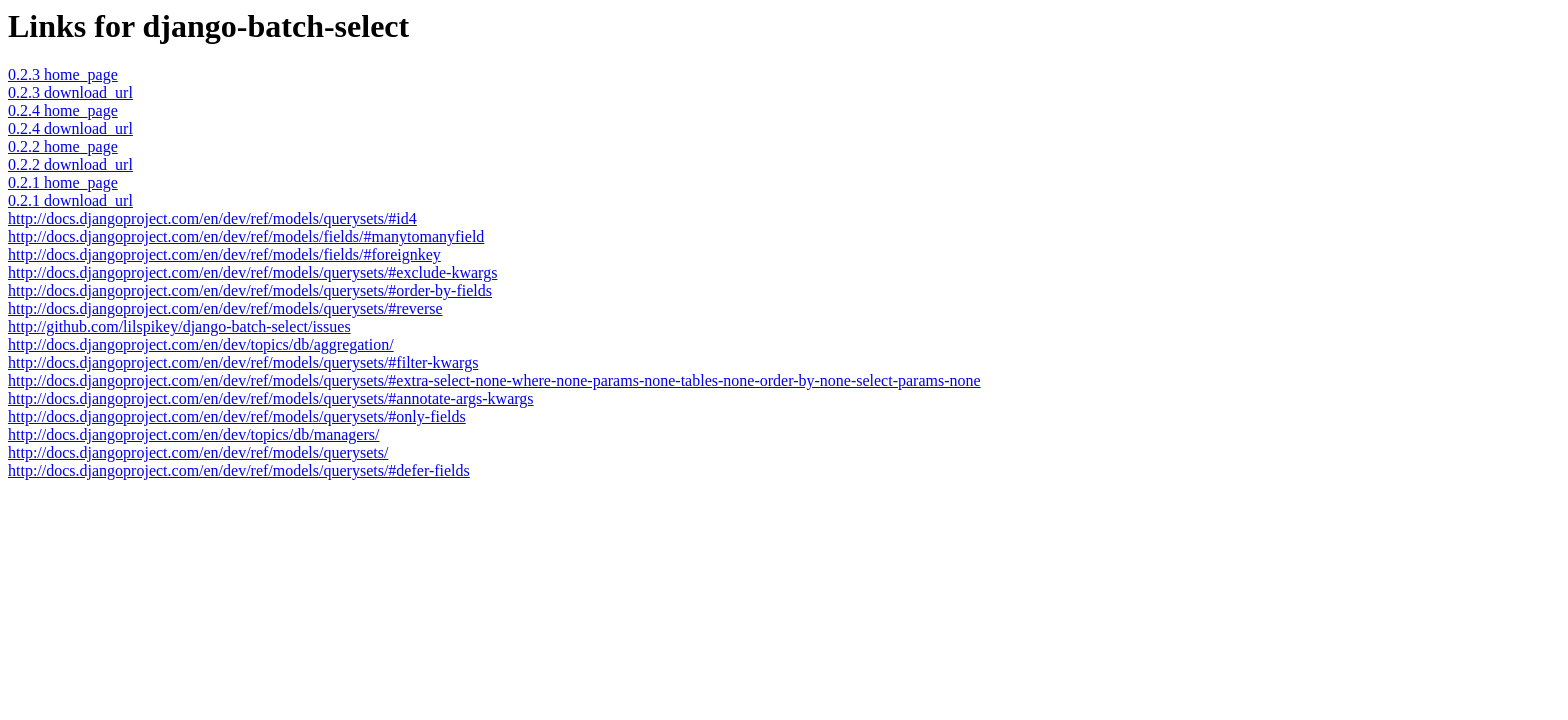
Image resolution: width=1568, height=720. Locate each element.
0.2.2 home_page (63, 146)
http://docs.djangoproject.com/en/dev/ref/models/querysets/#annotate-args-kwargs (271, 398)
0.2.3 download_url (70, 92)
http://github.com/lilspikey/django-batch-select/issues (179, 326)
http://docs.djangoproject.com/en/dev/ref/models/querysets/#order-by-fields (250, 290)
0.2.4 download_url (70, 128)
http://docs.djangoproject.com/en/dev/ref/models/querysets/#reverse (225, 308)
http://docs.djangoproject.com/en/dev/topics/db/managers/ (193, 434)
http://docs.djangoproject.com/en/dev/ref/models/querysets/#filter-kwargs (243, 362)
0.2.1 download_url (70, 200)
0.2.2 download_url (70, 164)
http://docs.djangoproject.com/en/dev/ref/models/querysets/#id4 (212, 218)
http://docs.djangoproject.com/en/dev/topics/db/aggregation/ (201, 344)
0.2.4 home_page (63, 110)
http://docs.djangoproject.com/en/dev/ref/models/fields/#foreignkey (224, 254)
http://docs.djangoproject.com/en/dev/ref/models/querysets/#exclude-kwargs (252, 272)
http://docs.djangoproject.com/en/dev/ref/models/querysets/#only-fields (237, 416)
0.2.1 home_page (63, 182)
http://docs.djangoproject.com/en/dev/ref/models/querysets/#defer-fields (239, 470)
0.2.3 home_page (63, 74)
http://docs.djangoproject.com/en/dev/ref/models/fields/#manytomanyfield (246, 236)
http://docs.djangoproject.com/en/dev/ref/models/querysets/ (198, 452)
